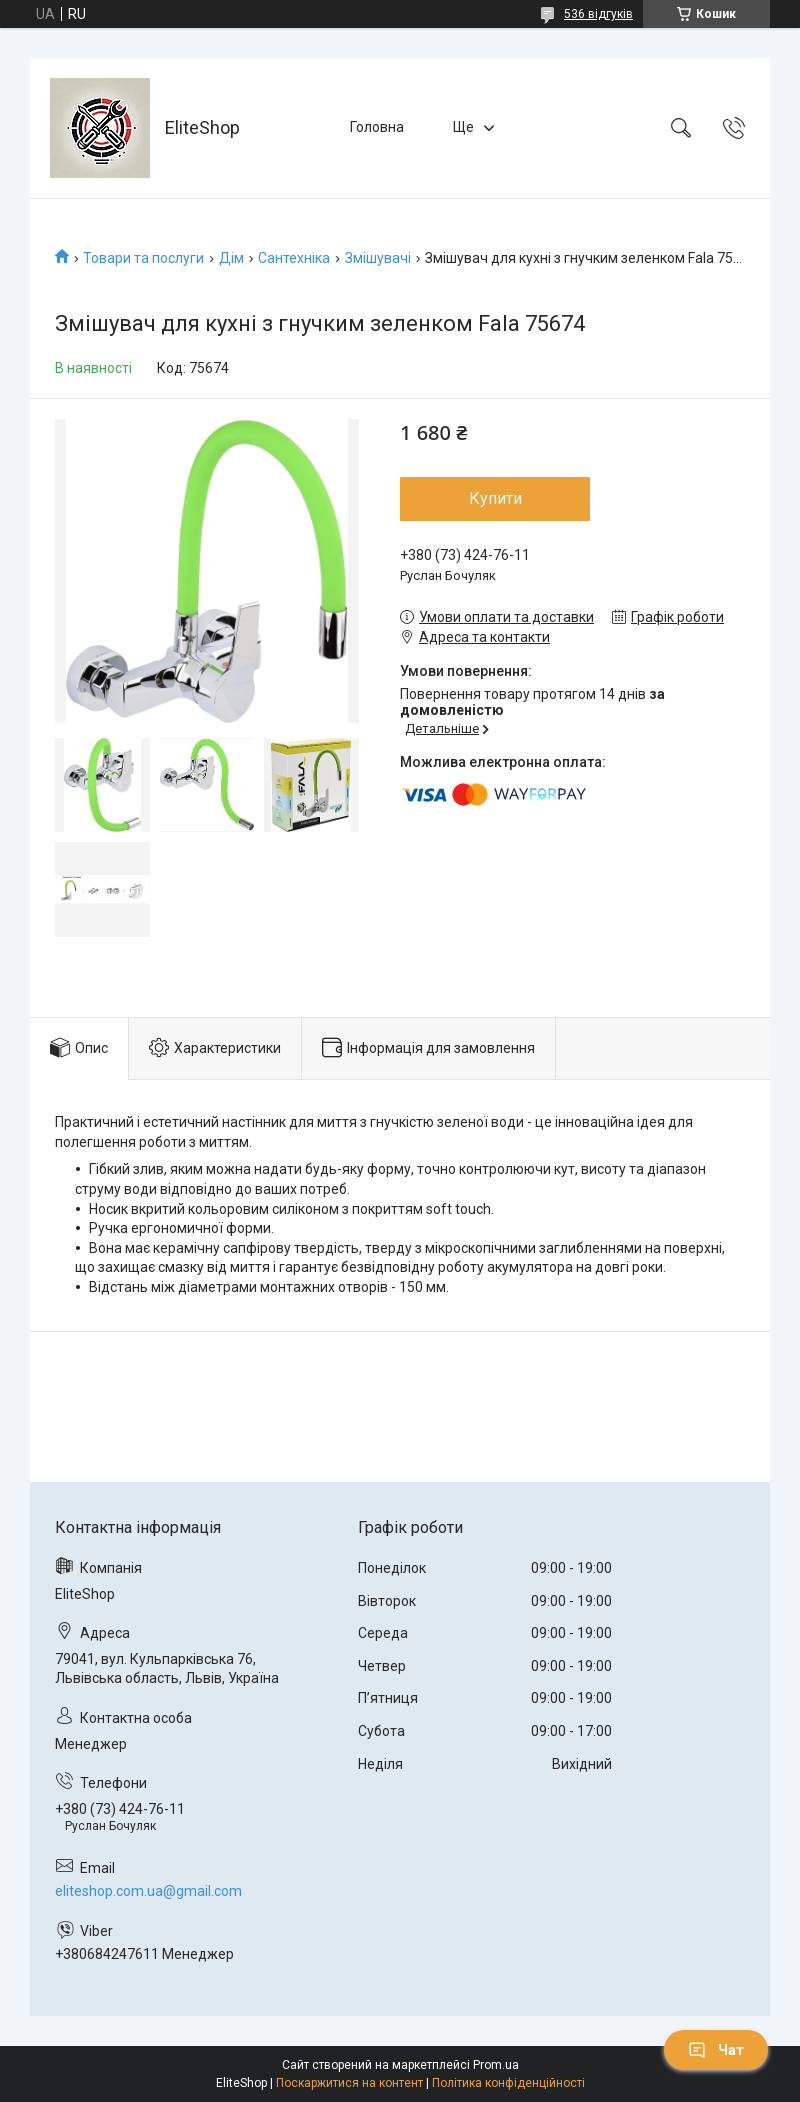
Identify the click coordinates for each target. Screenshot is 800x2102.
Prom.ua (496, 2065)
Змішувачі (378, 258)
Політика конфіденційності (508, 2083)
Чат (716, 2050)
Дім (231, 258)
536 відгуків (598, 14)
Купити (495, 498)
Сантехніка (294, 258)
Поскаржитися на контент (349, 2083)
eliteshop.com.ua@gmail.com (148, 1891)
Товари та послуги (143, 258)
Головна (377, 127)
